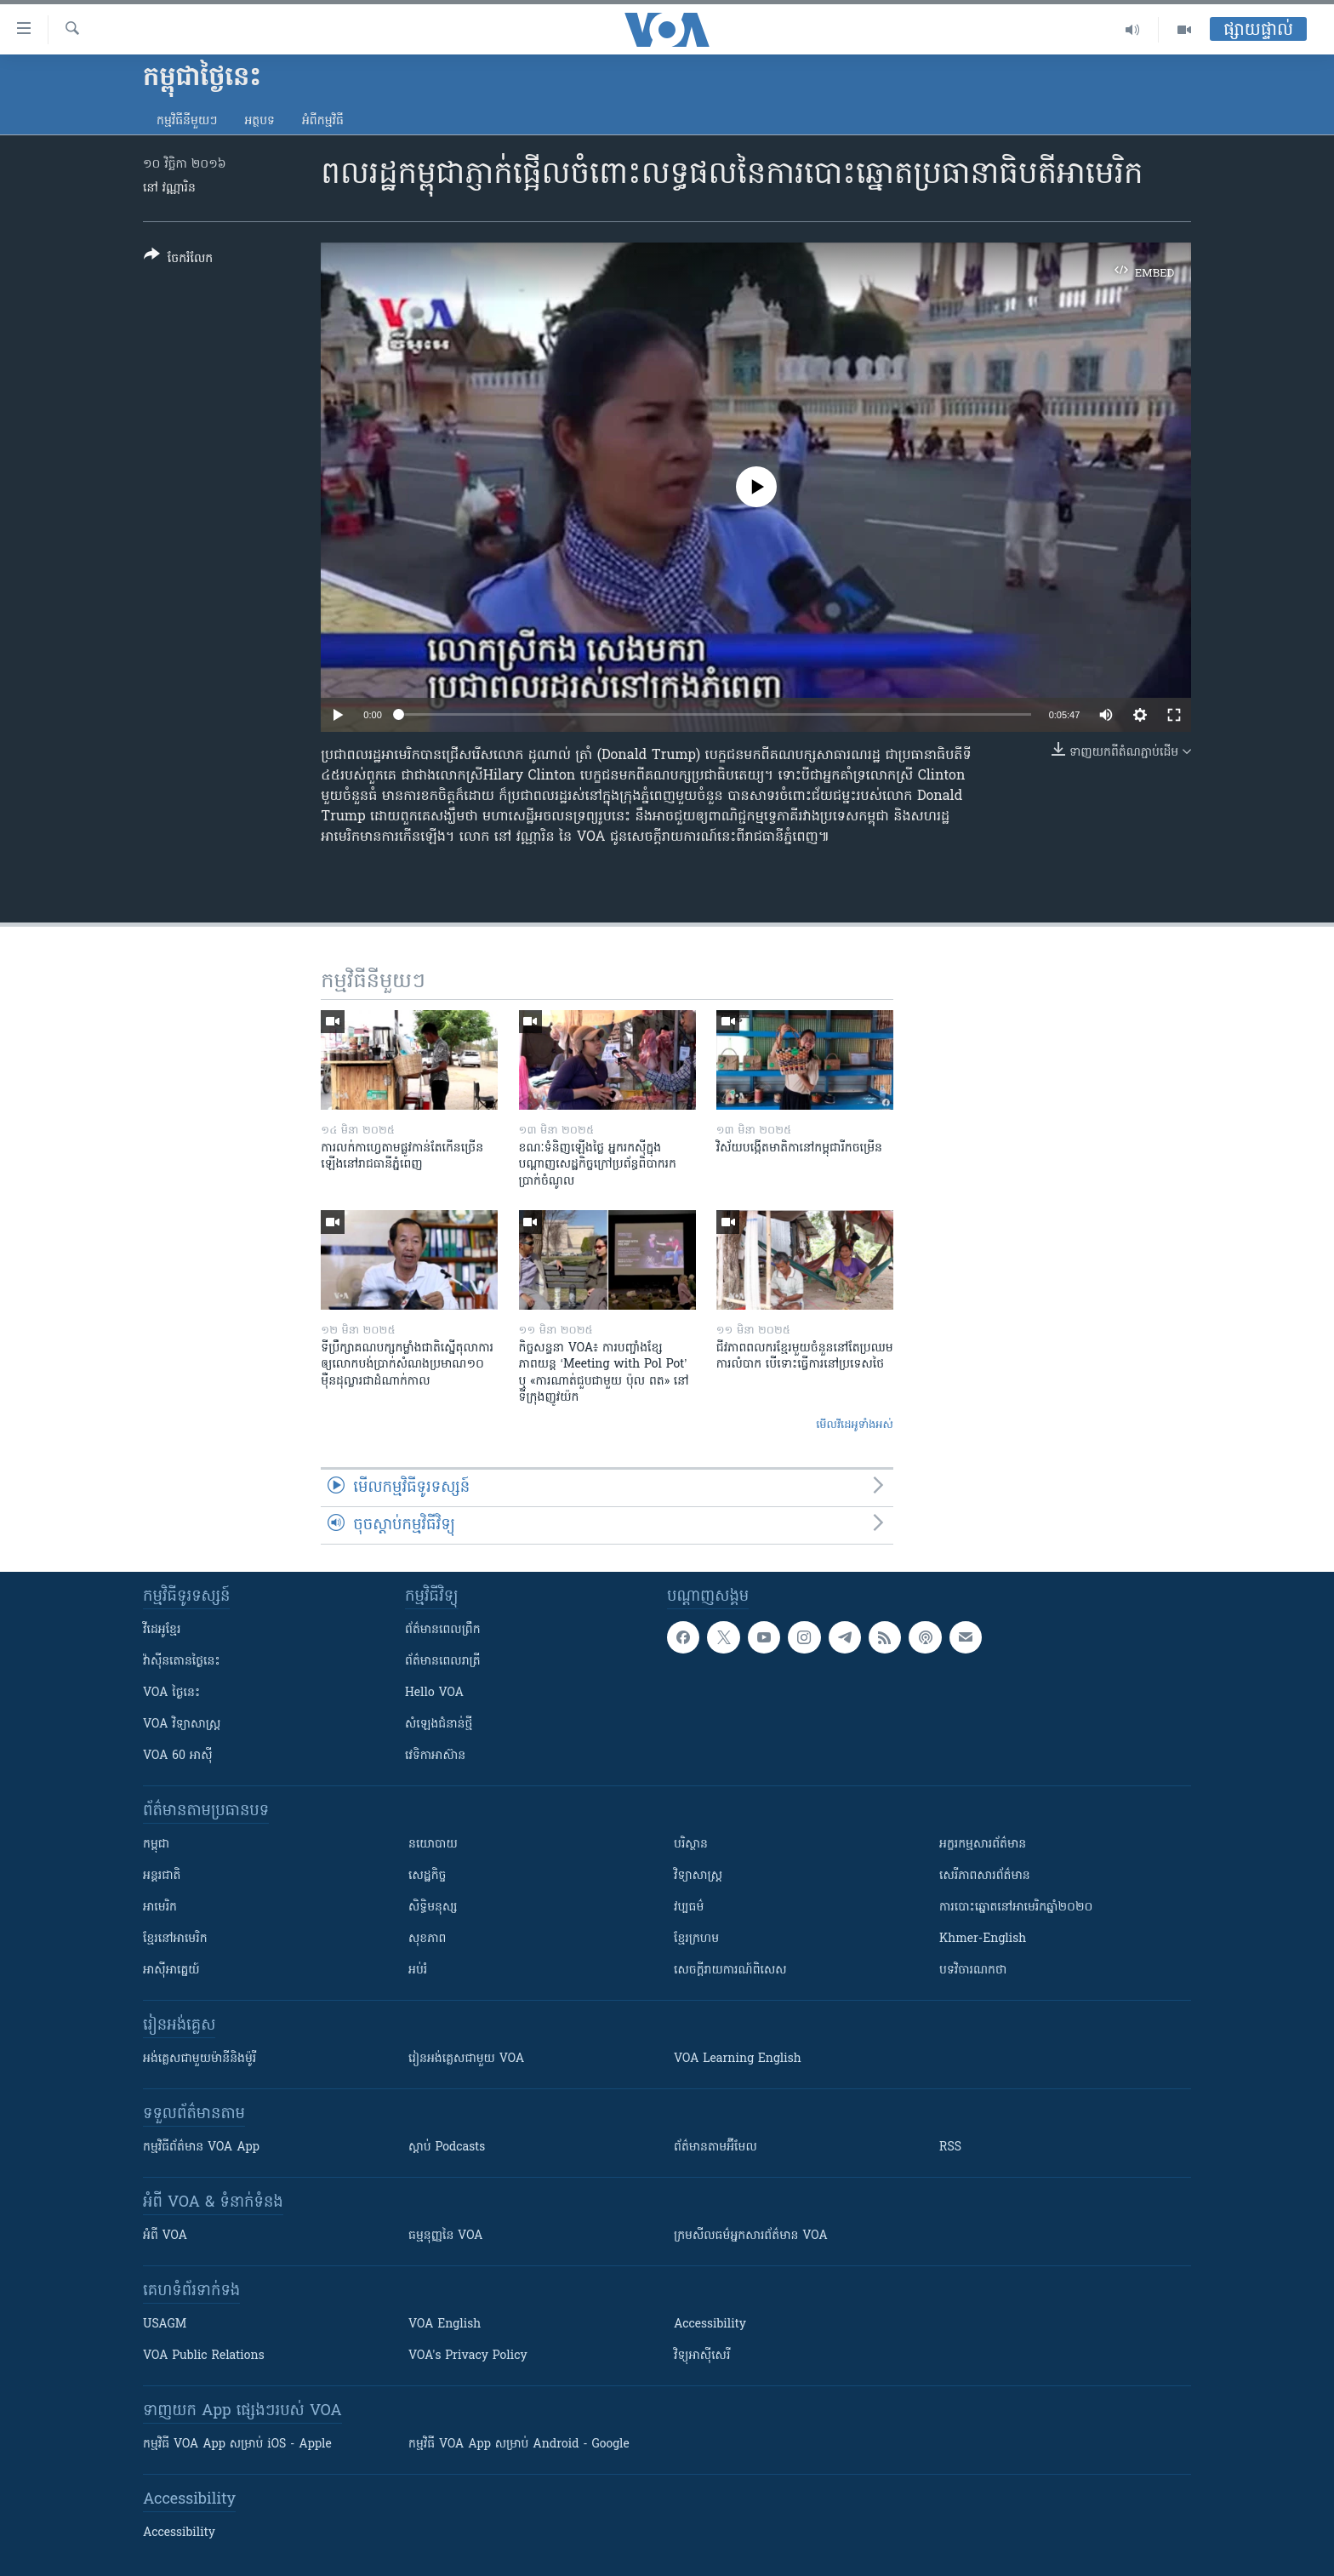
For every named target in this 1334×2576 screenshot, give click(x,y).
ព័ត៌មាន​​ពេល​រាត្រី (443, 1662)
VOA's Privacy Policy (467, 2356)
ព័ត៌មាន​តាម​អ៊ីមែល (715, 2147)
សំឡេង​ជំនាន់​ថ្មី (438, 1725)
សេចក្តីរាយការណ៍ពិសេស (730, 1970)
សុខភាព (427, 1939)
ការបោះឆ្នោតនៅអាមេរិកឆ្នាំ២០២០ (1015, 1907)
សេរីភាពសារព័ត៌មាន (984, 1876)
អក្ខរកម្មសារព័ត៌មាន (982, 1844)
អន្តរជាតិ (161, 1876)
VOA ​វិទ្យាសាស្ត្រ (181, 1725)
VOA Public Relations (204, 2356)
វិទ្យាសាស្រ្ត (698, 1876)
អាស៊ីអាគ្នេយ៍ (171, 1970)
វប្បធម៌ (689, 1907)
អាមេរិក (160, 1907)
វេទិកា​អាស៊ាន (435, 1756)
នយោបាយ (433, 1844)
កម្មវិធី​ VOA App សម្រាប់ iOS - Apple (237, 2444)
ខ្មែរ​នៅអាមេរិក (175, 1939)
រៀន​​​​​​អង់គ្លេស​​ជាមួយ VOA (466, 2059)
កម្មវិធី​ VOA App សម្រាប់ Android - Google (519, 2444)
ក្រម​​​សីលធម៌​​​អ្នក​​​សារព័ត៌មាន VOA (751, 2236)
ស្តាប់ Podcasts (446, 2147)
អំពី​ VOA (165, 2236)
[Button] (178, 260)
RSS (950, 2147)
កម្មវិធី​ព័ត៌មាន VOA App (201, 2147)
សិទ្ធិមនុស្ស (433, 1907)
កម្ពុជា (156, 1844)
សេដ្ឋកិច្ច (427, 1876)
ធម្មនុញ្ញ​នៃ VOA (445, 2236)
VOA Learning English (737, 2059)
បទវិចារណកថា (972, 1970)
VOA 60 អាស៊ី (178, 1756)
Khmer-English (982, 1939)
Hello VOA (434, 1693)
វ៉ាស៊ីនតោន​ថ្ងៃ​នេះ (181, 1662)
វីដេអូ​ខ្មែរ (161, 1630)
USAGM (164, 2324)
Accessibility (710, 2324)
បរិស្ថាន (691, 1844)
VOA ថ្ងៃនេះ (171, 1693)
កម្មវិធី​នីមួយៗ (187, 121)
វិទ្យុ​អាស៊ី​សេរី (702, 2356)
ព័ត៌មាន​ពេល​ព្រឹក (443, 1630)
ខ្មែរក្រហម (696, 1939)
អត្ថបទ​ (259, 121)
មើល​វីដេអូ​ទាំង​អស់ (854, 1425)
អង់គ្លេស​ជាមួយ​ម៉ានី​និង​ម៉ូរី (199, 2059)
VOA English (444, 2324)
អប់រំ (417, 1970)
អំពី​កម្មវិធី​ (323, 121)
